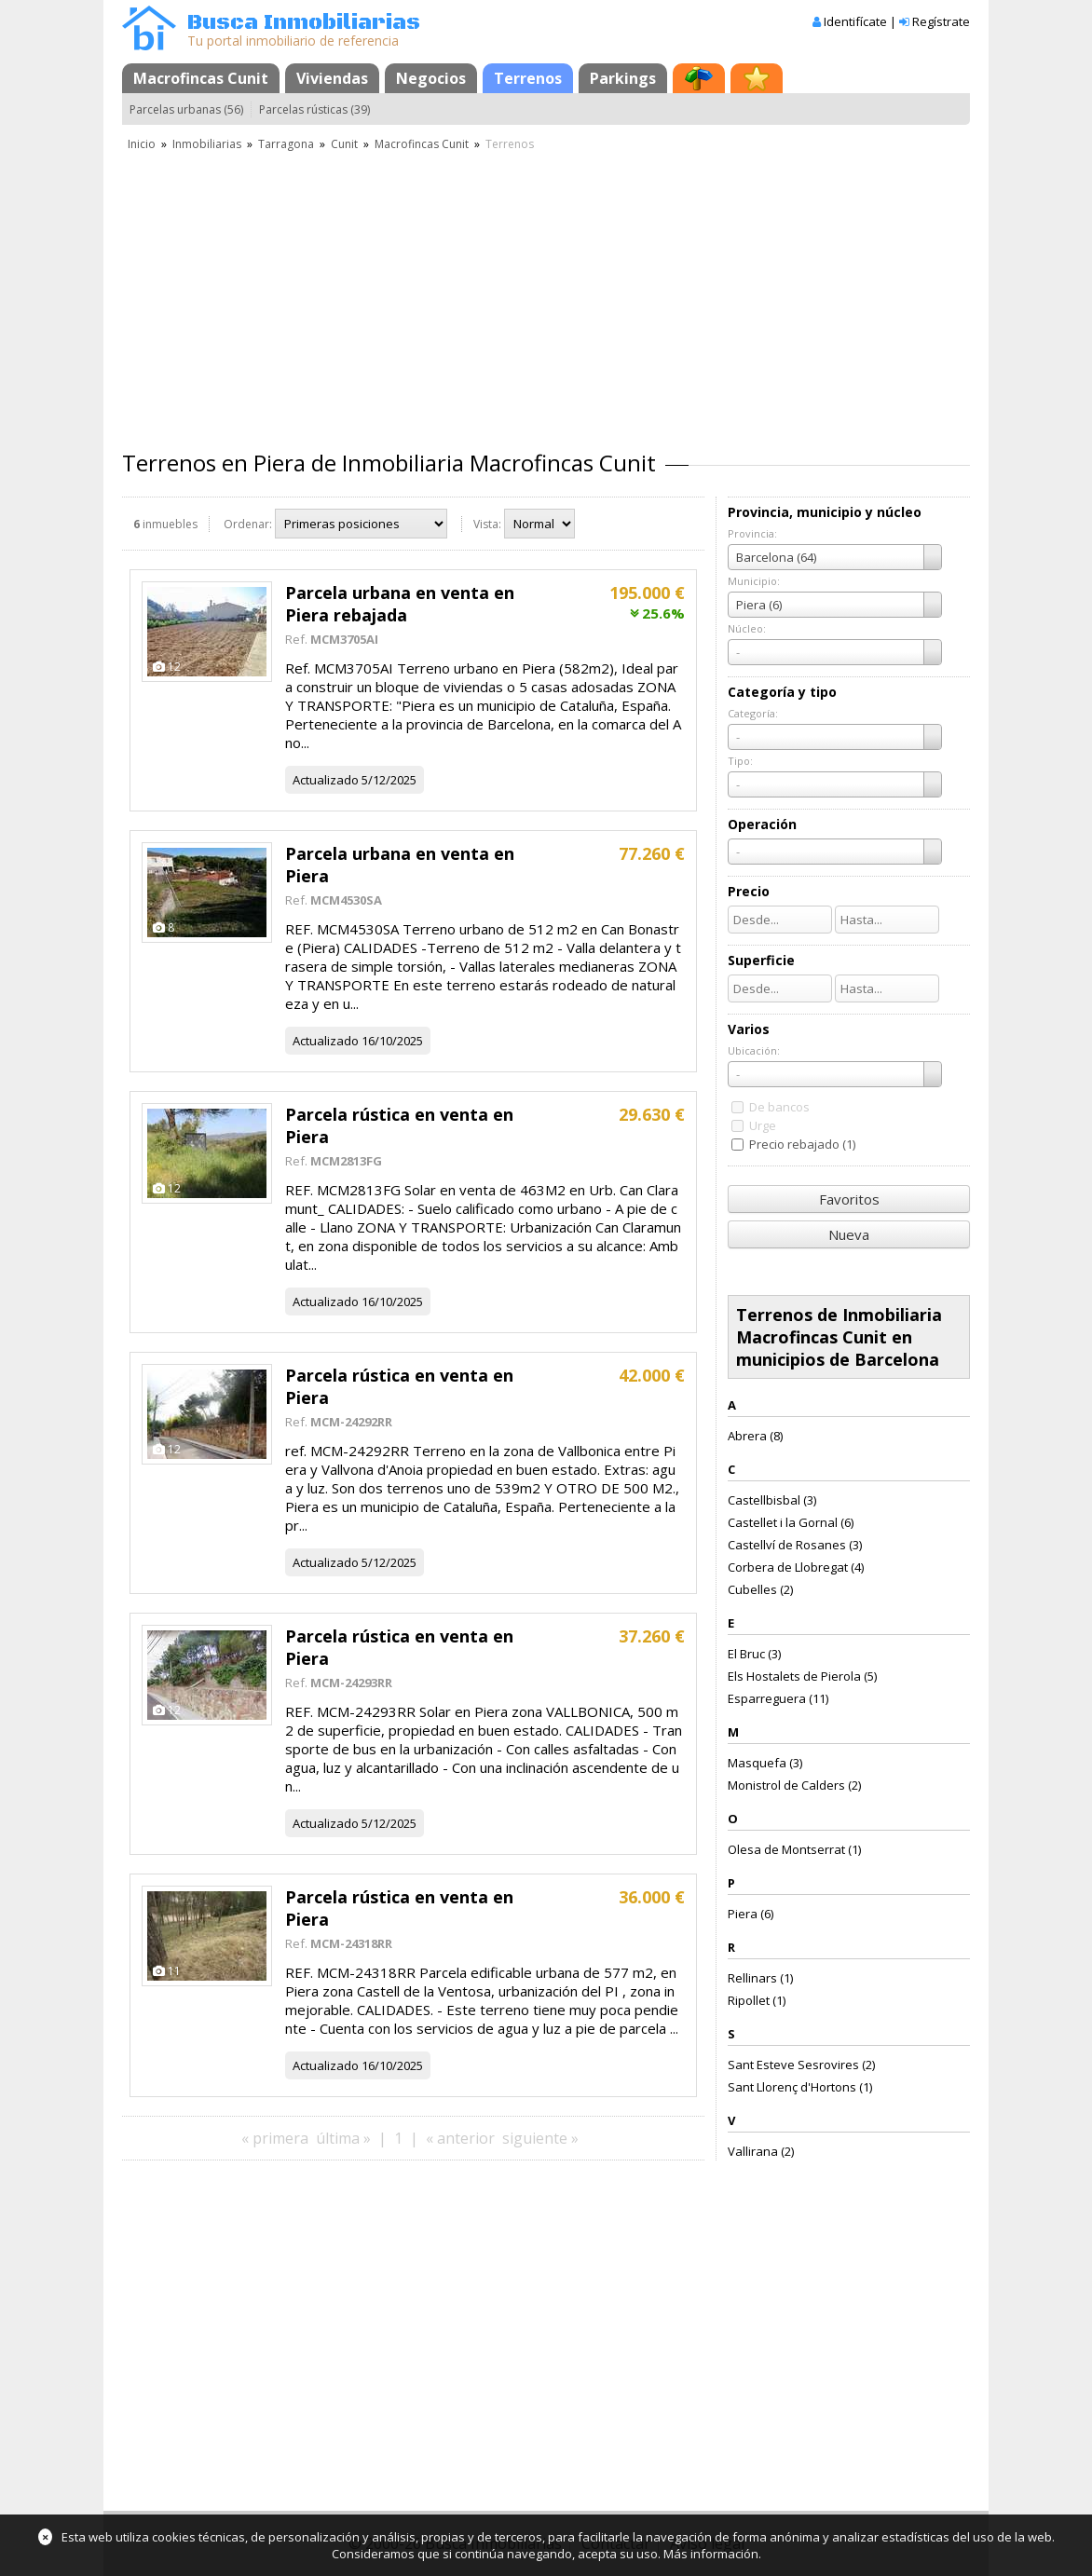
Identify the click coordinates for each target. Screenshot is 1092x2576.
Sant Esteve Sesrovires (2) (801, 2064)
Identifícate (855, 21)
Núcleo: (747, 628)
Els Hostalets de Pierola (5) (802, 1676)
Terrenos (528, 78)
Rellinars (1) (760, 1977)
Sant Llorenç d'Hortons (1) (800, 2087)
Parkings (623, 78)
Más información (710, 2553)
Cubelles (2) (760, 1589)
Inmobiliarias (206, 144)
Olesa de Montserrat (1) (794, 1849)
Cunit (344, 144)
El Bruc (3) (754, 1653)
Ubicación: (754, 1050)
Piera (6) (750, 1913)
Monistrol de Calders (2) (794, 1785)
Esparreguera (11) (778, 1698)
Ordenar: (248, 524)
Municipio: (754, 581)
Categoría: (753, 713)
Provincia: (752, 533)
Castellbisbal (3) (772, 1500)
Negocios (431, 78)
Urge (762, 1125)
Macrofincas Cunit (200, 78)
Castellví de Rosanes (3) (795, 1544)
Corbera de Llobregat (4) (796, 1567)
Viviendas (332, 78)
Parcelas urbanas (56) (186, 109)
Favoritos (849, 1199)
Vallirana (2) (761, 2151)
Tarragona (286, 144)
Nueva (848, 1234)
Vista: (487, 524)
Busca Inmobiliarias (303, 22)
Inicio (142, 144)
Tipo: (740, 761)
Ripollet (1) (756, 2000)
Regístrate (941, 21)
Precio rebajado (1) (802, 1144)
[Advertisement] (546, 293)
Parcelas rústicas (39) (314, 109)
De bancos (779, 1106)
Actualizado (326, 779)
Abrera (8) (755, 1435)
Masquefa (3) (765, 1762)
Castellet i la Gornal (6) (790, 1522)
